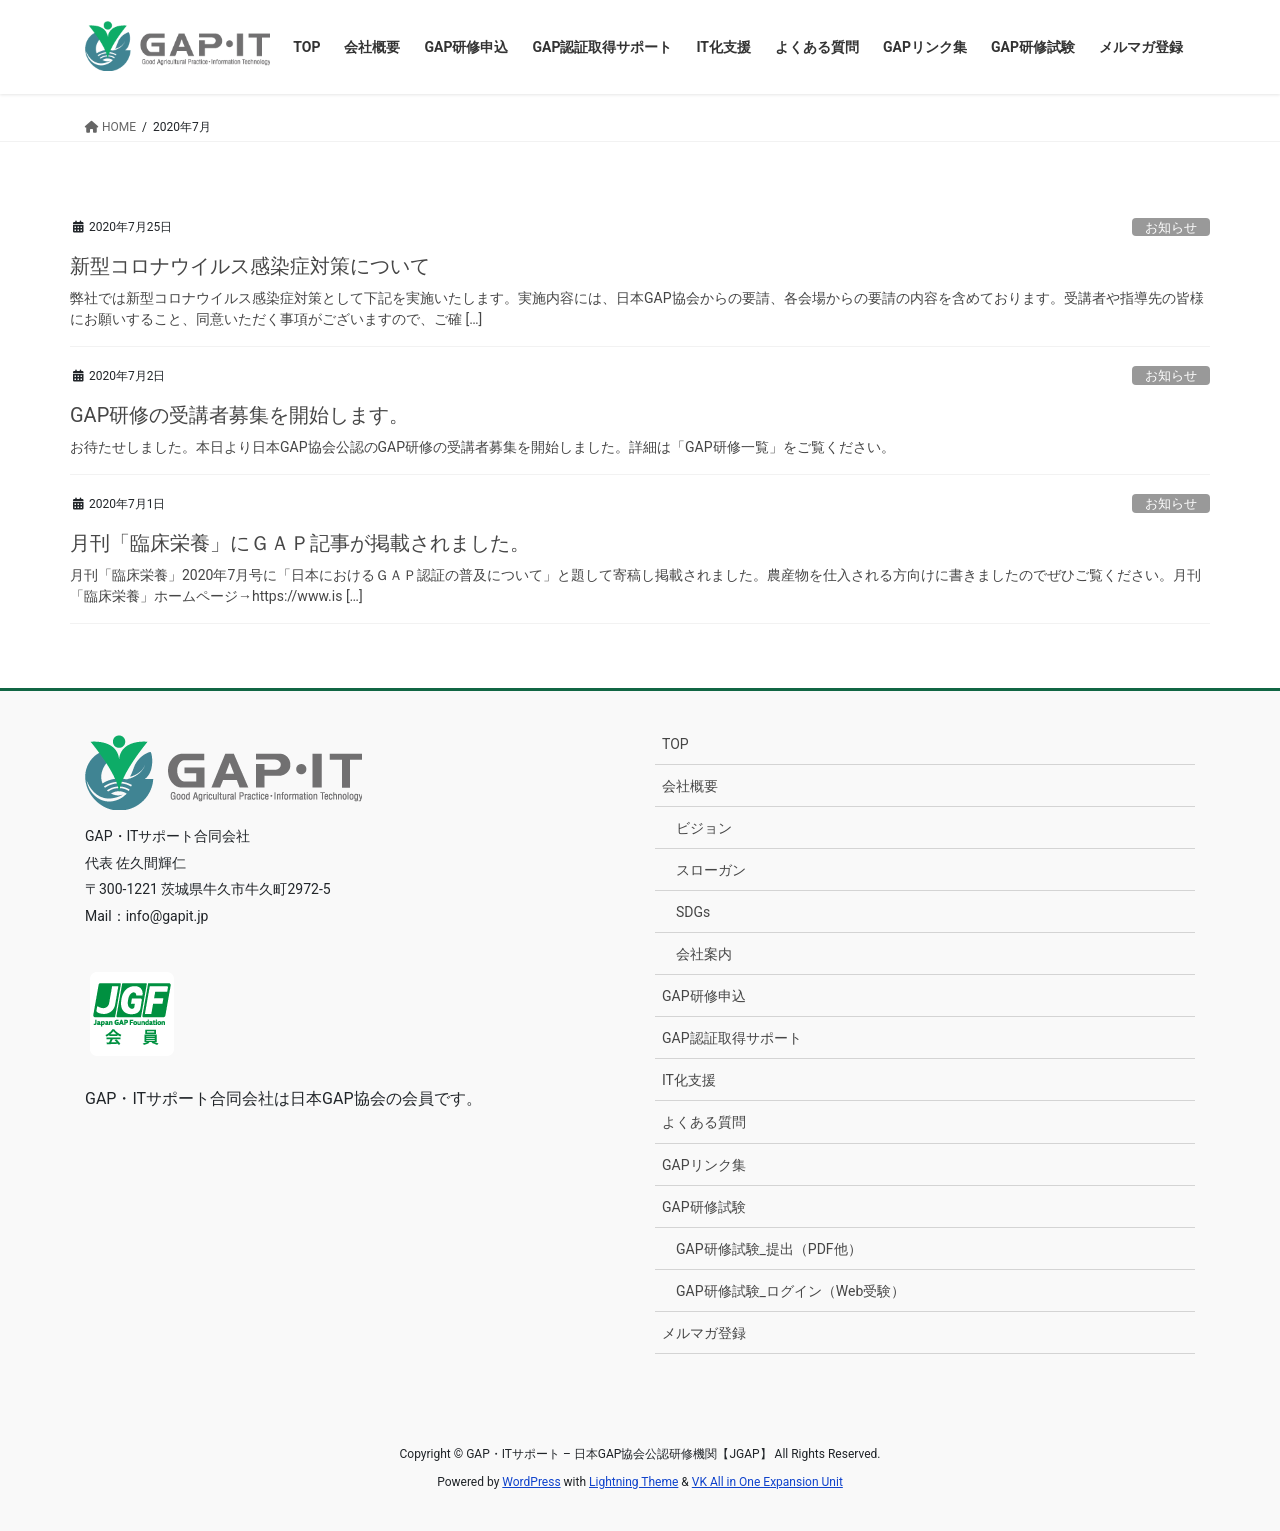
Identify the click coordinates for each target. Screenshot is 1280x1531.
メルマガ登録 (704, 1333)
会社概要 (690, 786)
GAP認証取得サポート (732, 1038)
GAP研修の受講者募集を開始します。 (239, 415)
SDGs (693, 912)
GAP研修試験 (704, 1207)
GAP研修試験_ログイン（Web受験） (790, 1291)
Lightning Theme (633, 1482)
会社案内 (704, 954)
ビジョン (704, 828)
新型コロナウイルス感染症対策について (250, 266)
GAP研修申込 (704, 996)
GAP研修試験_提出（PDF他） (769, 1249)
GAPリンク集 (704, 1165)
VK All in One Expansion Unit (767, 1482)
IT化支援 (689, 1080)
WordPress (531, 1482)
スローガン (711, 870)
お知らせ (1171, 227)
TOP (675, 744)
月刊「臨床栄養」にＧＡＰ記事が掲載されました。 (300, 543)
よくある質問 (704, 1122)
